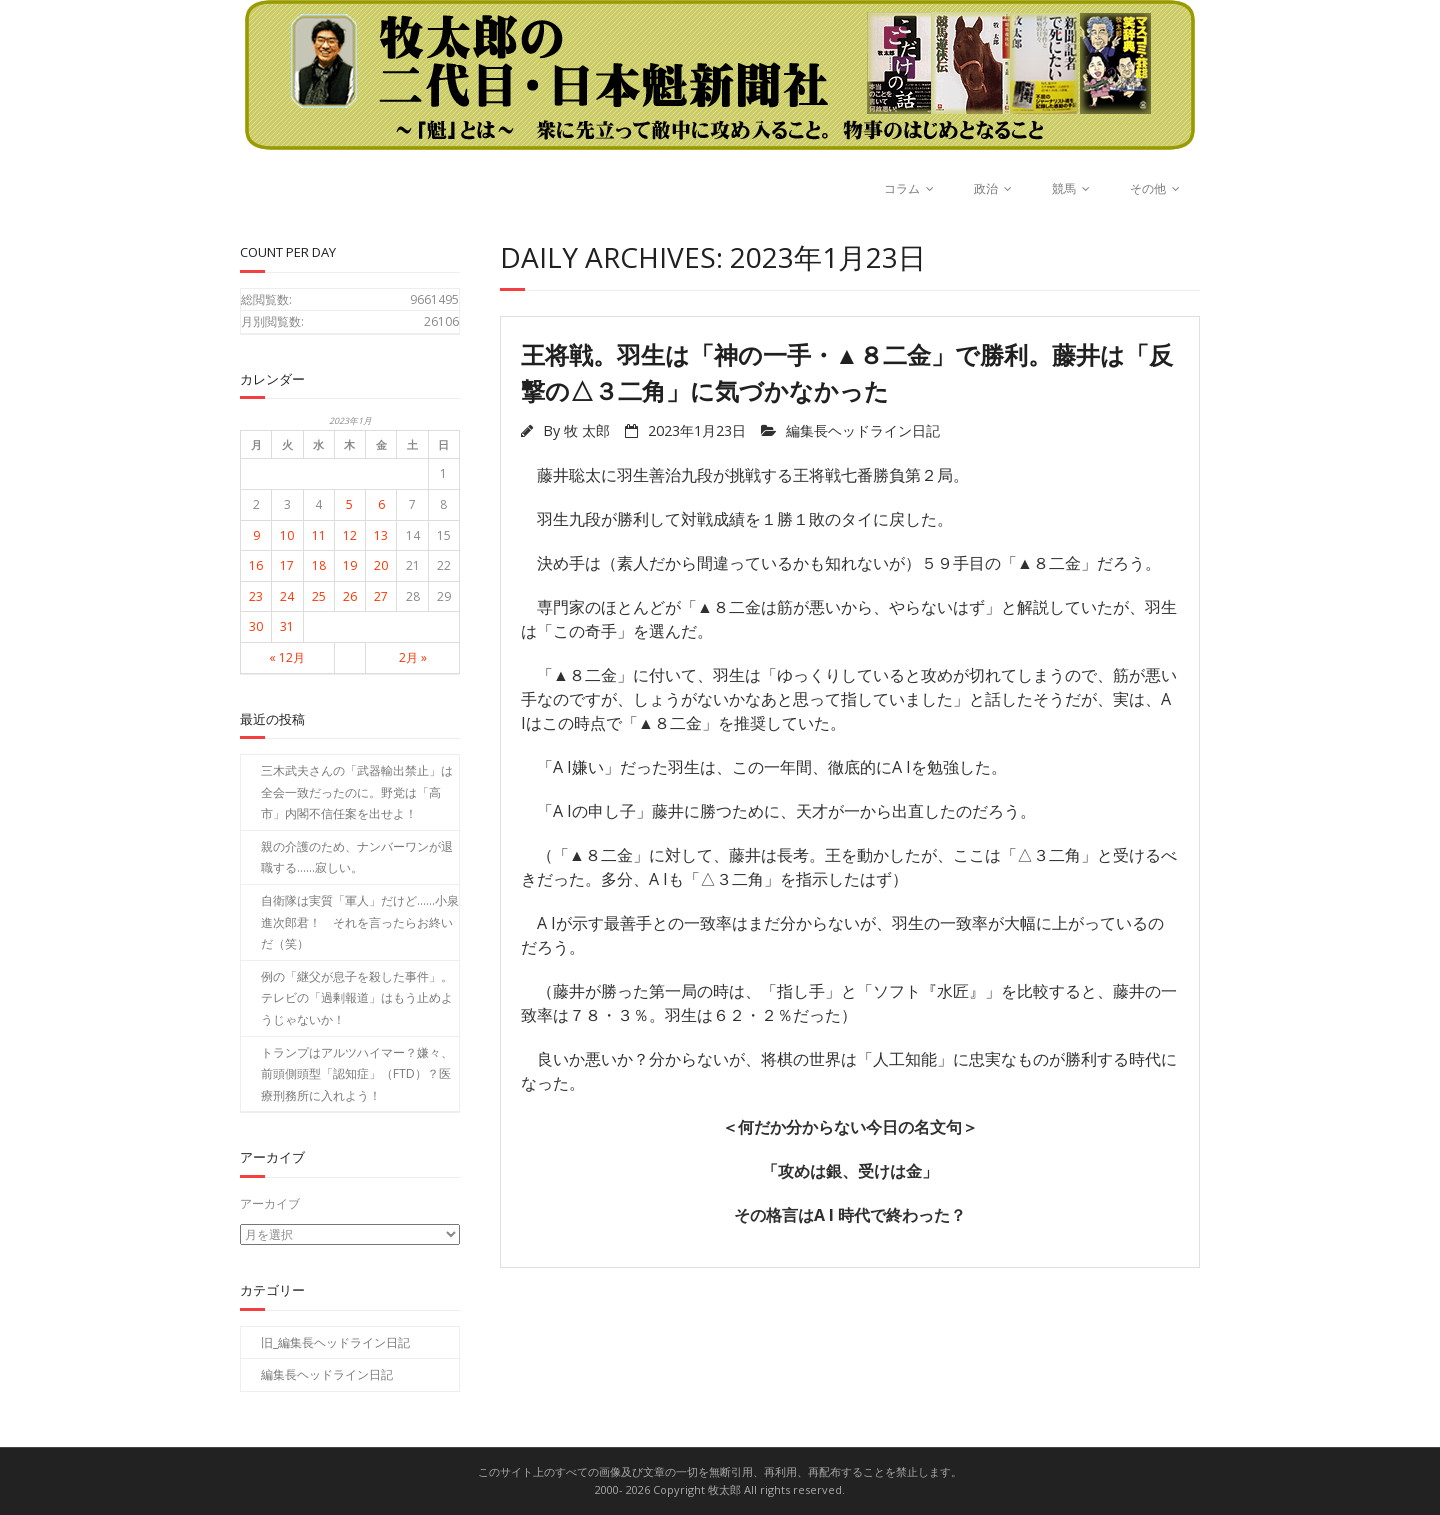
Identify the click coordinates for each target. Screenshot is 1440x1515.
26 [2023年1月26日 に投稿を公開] (350, 596)
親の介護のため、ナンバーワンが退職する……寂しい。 (357, 857)
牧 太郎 (587, 430)
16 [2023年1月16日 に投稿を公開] (256, 565)
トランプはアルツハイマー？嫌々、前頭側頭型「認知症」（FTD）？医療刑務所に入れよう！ (357, 1074)
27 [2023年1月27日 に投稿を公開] (381, 596)
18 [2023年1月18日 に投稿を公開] (319, 565)
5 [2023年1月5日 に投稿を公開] (349, 504)
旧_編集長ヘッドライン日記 (335, 1341)
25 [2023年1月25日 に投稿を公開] (319, 596)
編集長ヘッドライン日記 (863, 430)
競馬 (1064, 188)
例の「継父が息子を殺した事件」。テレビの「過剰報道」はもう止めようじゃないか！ (357, 998)
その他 (1148, 188)
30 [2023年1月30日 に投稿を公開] (256, 626)
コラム (902, 188)
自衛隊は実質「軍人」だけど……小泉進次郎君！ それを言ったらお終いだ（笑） (360, 922)
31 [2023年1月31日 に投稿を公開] (287, 626)
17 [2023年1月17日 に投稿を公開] (287, 565)
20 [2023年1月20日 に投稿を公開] (381, 565)
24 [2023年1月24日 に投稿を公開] (287, 596)
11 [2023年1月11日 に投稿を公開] (319, 535)
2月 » (413, 657)
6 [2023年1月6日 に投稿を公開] (381, 504)
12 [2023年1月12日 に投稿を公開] (350, 535)
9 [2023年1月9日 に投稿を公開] (256, 535)
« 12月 (287, 657)
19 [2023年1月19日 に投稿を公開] (350, 565)
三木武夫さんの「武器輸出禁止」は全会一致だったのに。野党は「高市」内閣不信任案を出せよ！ (357, 792)
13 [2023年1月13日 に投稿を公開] (381, 535)
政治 (986, 188)
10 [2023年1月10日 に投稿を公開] (287, 535)
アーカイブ (270, 1203)
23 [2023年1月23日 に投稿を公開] (256, 596)
